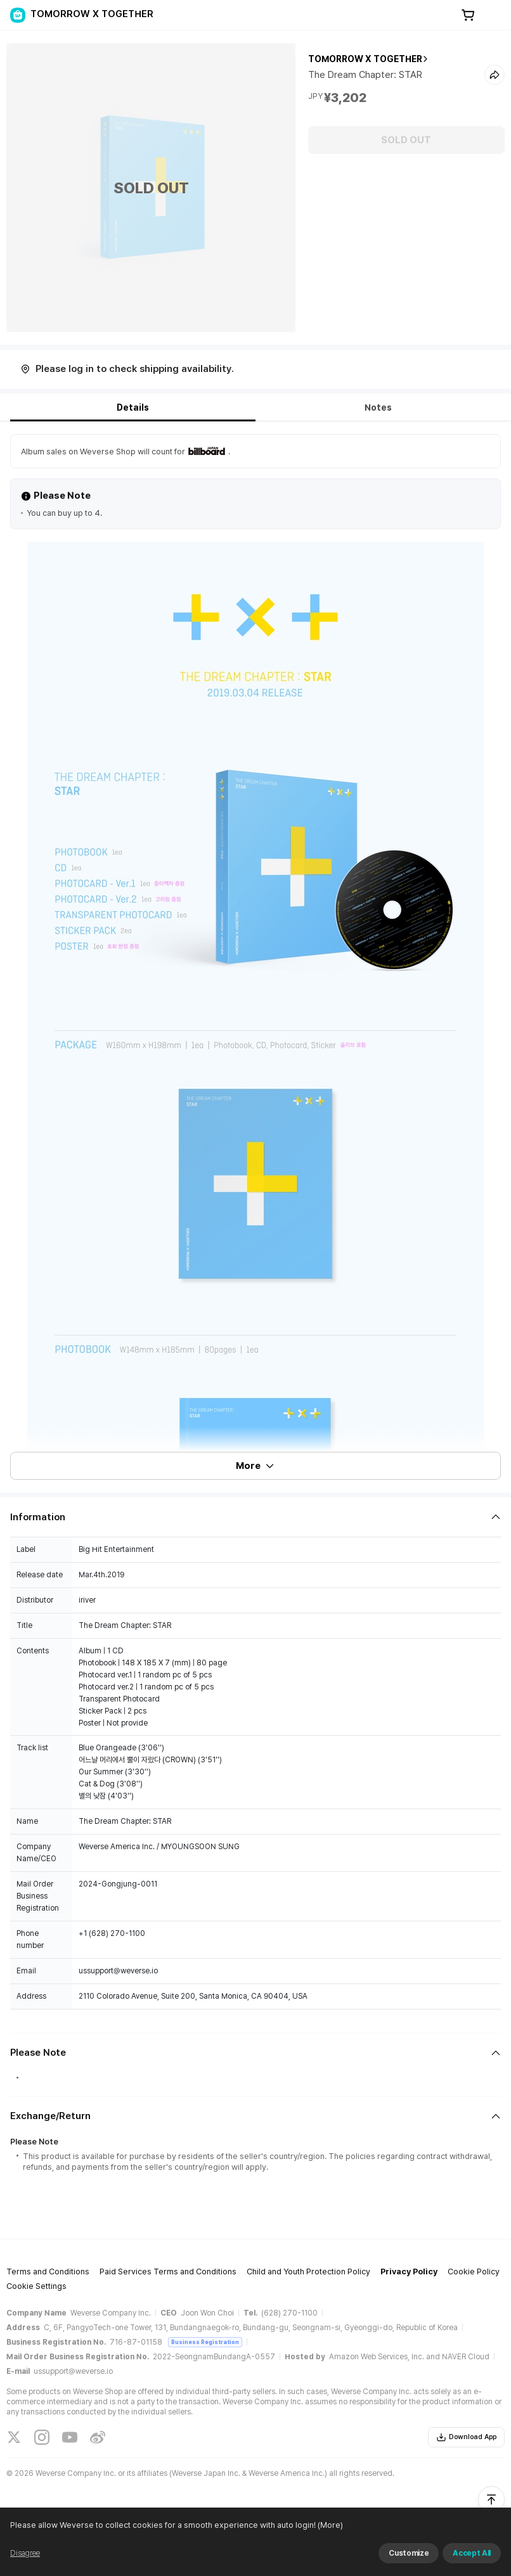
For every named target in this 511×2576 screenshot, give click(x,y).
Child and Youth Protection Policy (308, 2271)
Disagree (25, 2553)
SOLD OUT (406, 140)
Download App (466, 2437)
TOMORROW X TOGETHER (365, 59)
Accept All (472, 2553)
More (255, 1465)
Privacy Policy (408, 2271)
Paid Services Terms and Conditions (168, 2271)
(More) (329, 2525)
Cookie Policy (474, 2271)
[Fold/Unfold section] (255, 1517)
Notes (378, 407)
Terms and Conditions (47, 2271)
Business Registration (205, 2341)
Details (133, 407)
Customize (409, 2553)
